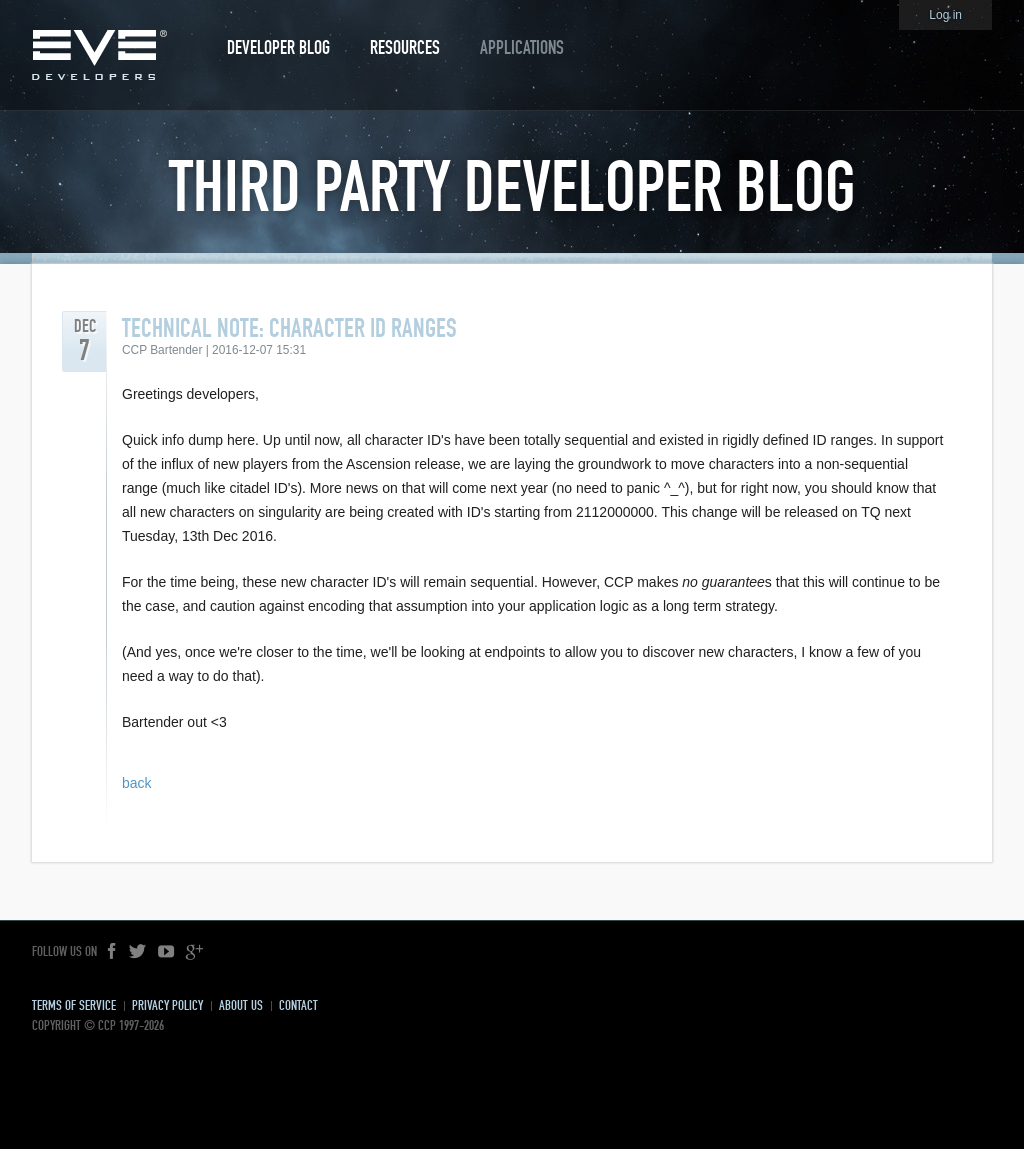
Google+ (194, 952)
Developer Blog (278, 47)
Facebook (113, 952)
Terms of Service (74, 1005)
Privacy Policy (167, 1005)
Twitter (138, 952)
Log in (945, 15)
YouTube (166, 952)
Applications (522, 47)
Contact (298, 1005)
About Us (241, 1005)
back (137, 783)
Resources (405, 47)
